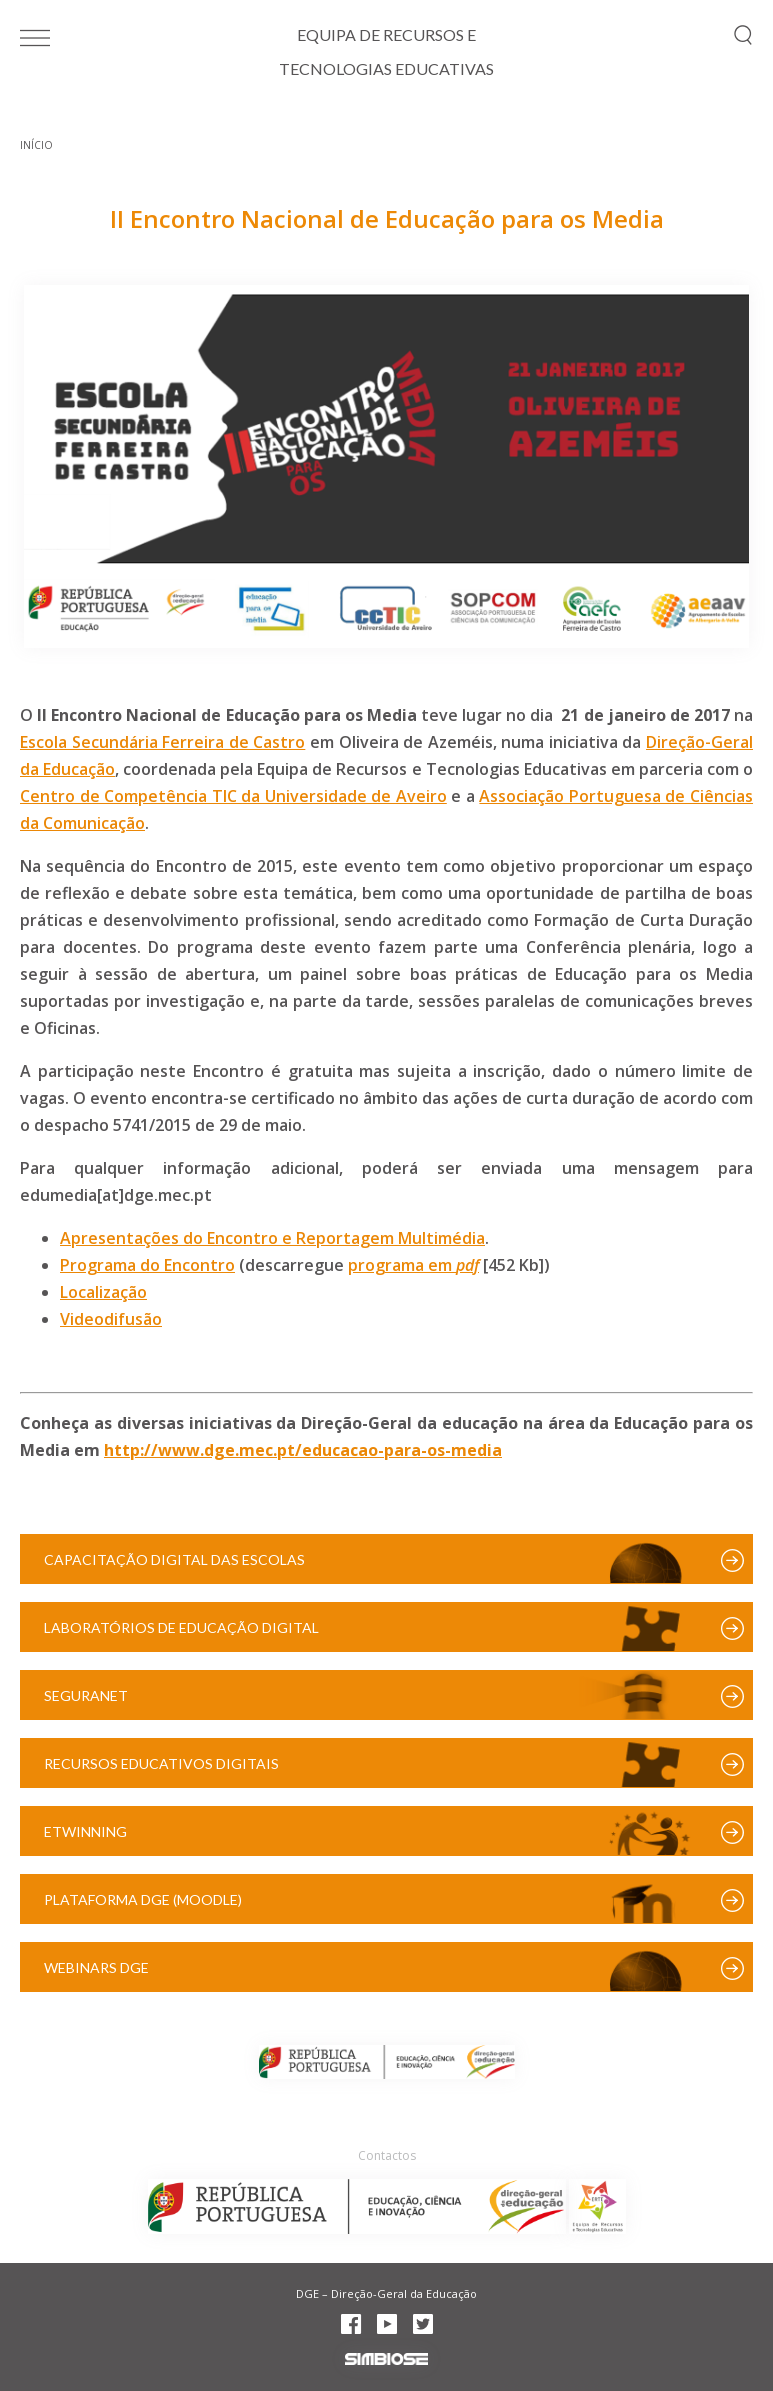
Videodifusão (111, 1319)
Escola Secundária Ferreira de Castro (162, 742)
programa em (402, 1265)
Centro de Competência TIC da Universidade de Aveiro (233, 796)
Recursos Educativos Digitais (161, 1763)
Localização (103, 1292)
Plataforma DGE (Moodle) (143, 1899)
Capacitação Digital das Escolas (174, 1559)
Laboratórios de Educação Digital (181, 1627)
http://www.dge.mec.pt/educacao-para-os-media (303, 1450)
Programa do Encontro (147, 1265)
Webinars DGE (96, 1967)
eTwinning (85, 1831)
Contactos (387, 2155)
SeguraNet (86, 1695)
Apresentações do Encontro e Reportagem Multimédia (272, 1238)
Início (36, 145)
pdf (467, 1265)
